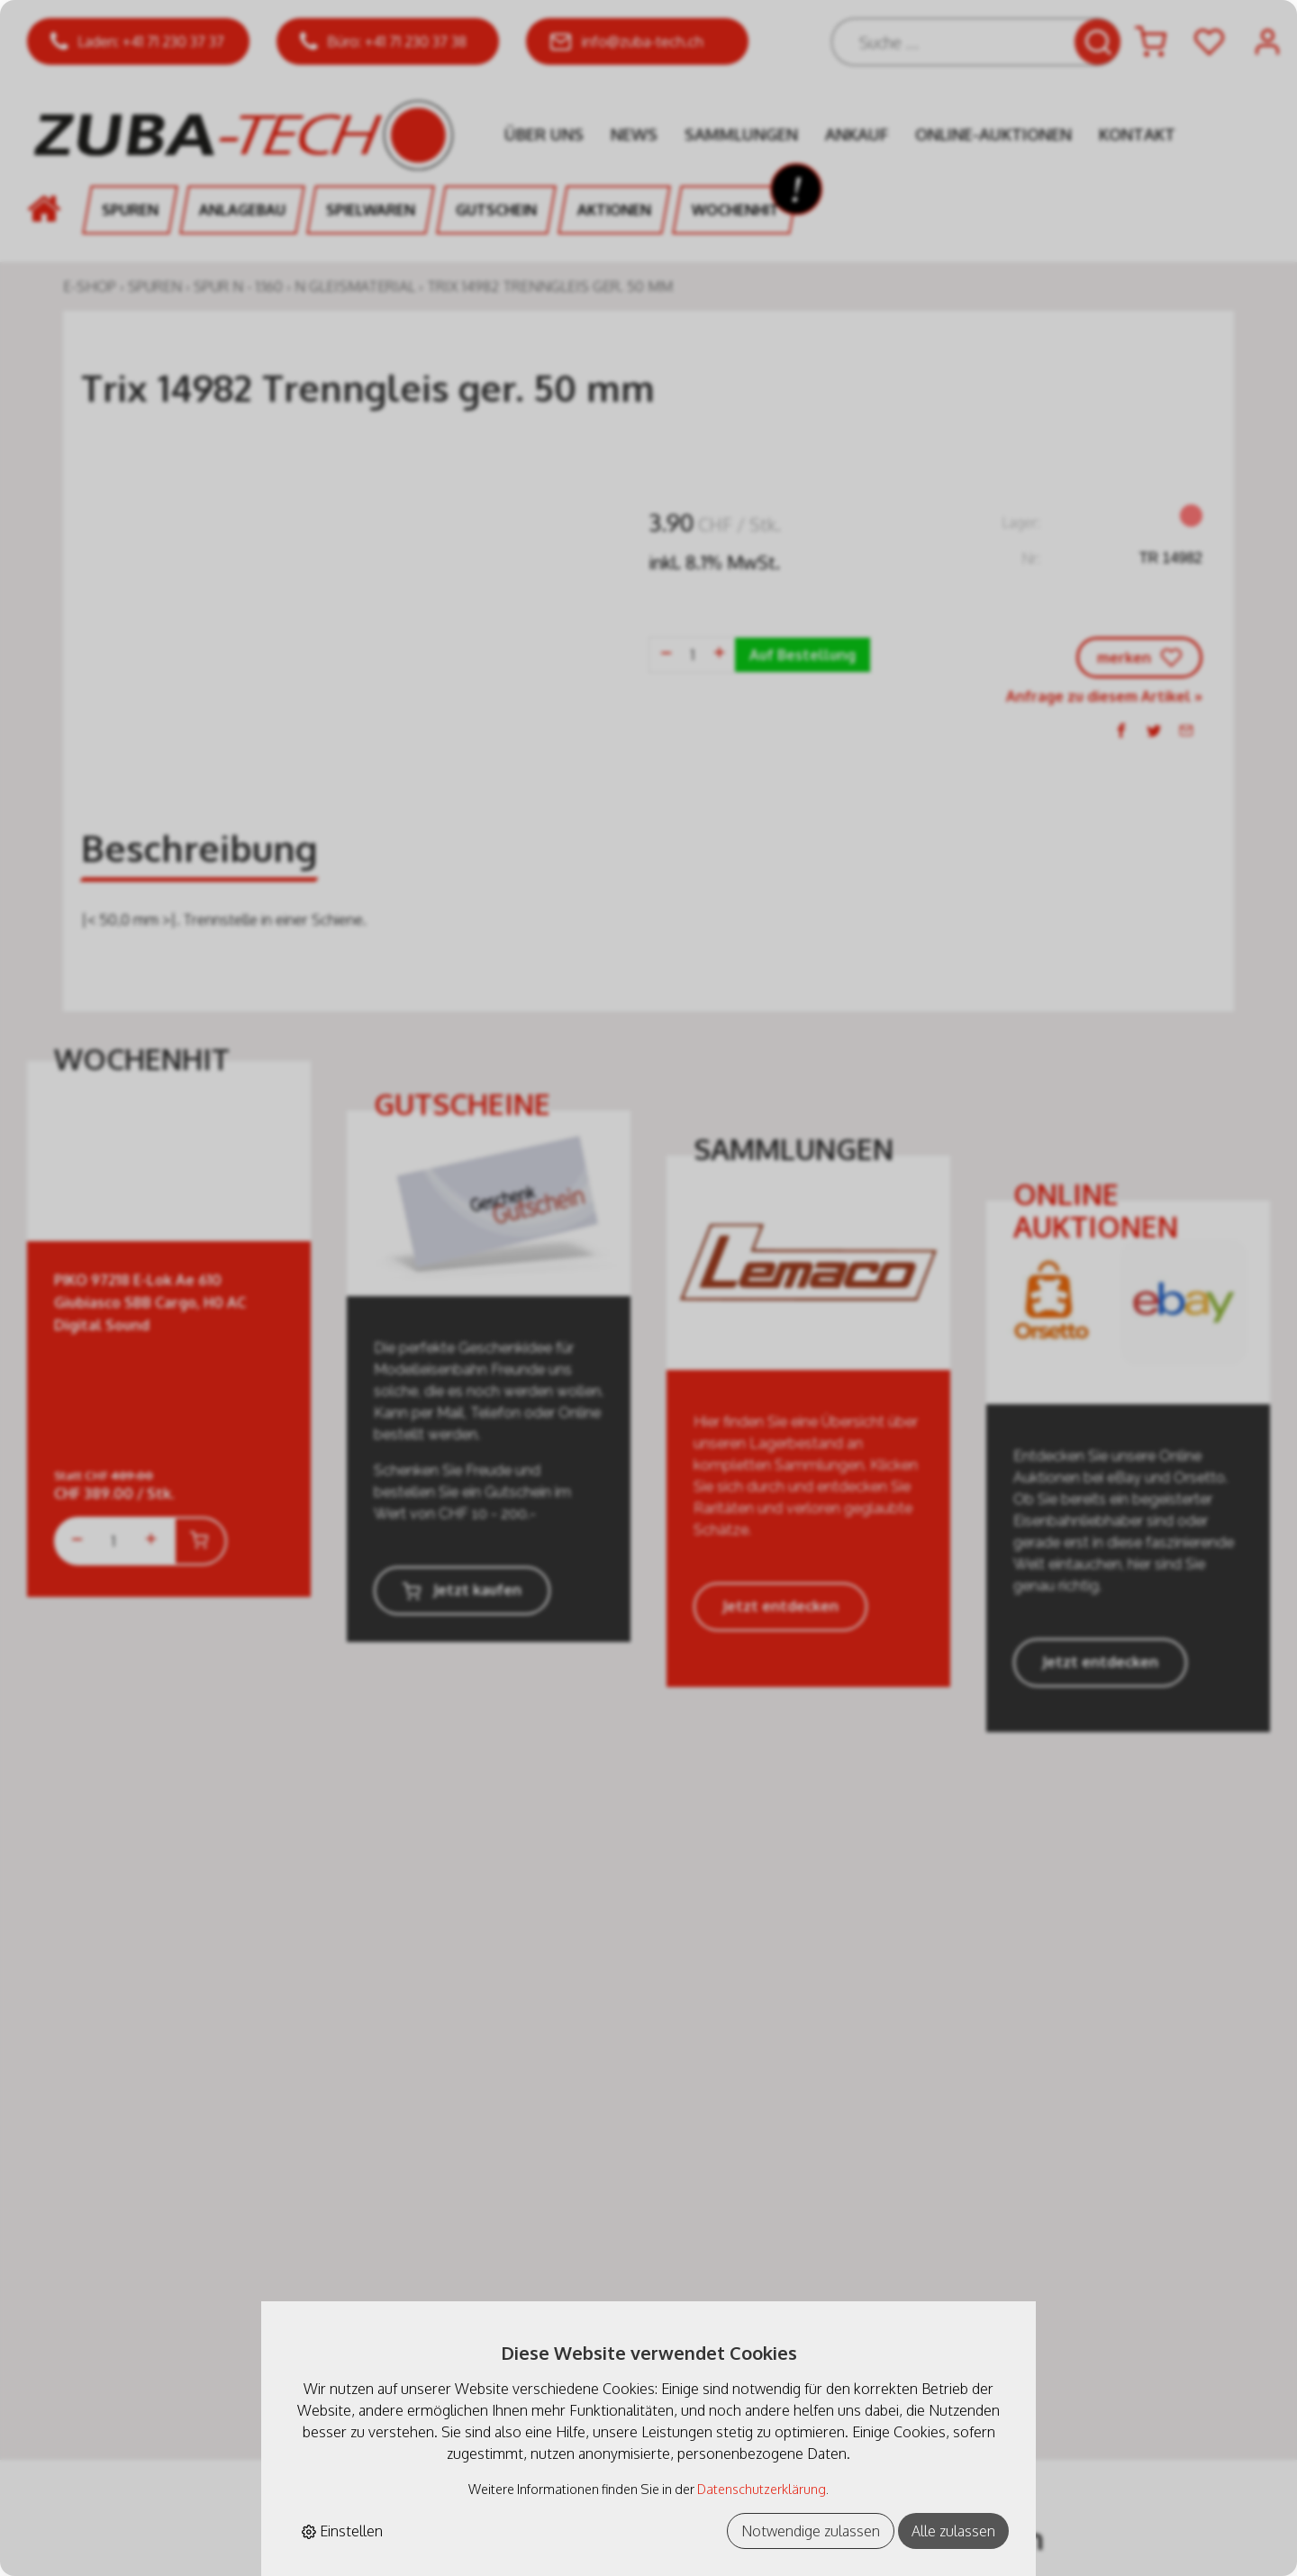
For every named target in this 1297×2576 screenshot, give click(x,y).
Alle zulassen (953, 2531)
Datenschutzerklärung (761, 2489)
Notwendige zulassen (810, 2531)
